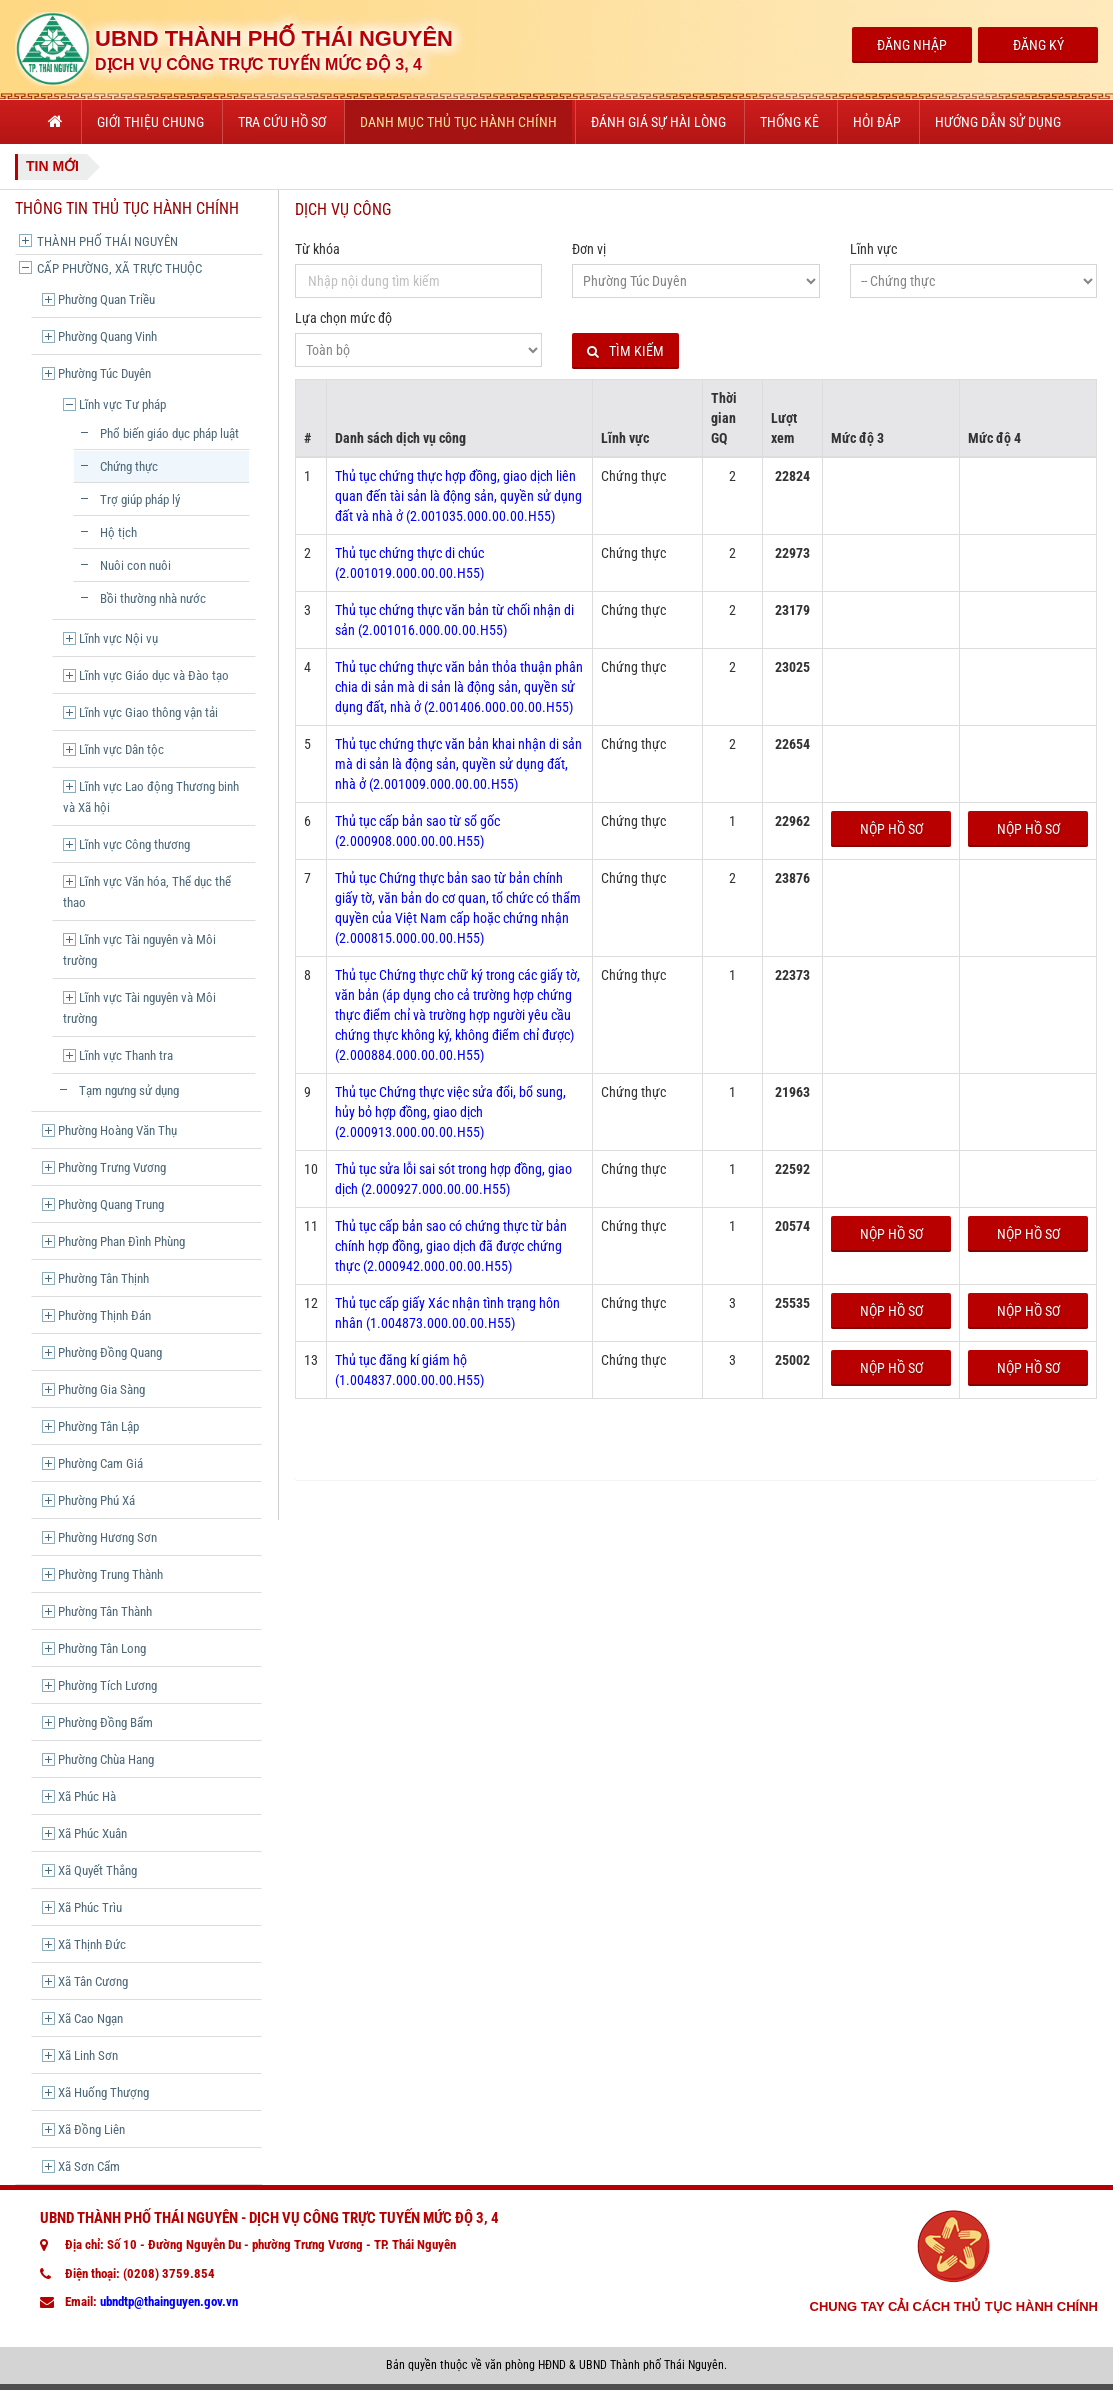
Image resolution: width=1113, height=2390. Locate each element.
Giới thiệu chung (150, 122)
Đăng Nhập (912, 45)
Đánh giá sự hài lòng (658, 122)
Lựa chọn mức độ (343, 318)
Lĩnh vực (873, 249)
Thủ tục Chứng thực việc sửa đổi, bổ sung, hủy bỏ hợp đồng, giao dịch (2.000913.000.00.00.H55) (450, 1112)
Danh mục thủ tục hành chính (458, 122)
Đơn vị (589, 249)
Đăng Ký (1038, 45)
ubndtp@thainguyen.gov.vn (169, 2301)
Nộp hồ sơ (891, 829)
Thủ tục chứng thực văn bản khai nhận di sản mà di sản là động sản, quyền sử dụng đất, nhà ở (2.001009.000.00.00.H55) (458, 764)
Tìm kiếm (625, 351)
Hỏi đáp (877, 122)
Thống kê (789, 122)
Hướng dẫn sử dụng (998, 122)
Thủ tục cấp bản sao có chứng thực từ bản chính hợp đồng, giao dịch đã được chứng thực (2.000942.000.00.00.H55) (451, 1246)
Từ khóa (317, 249)
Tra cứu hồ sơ (282, 122)
